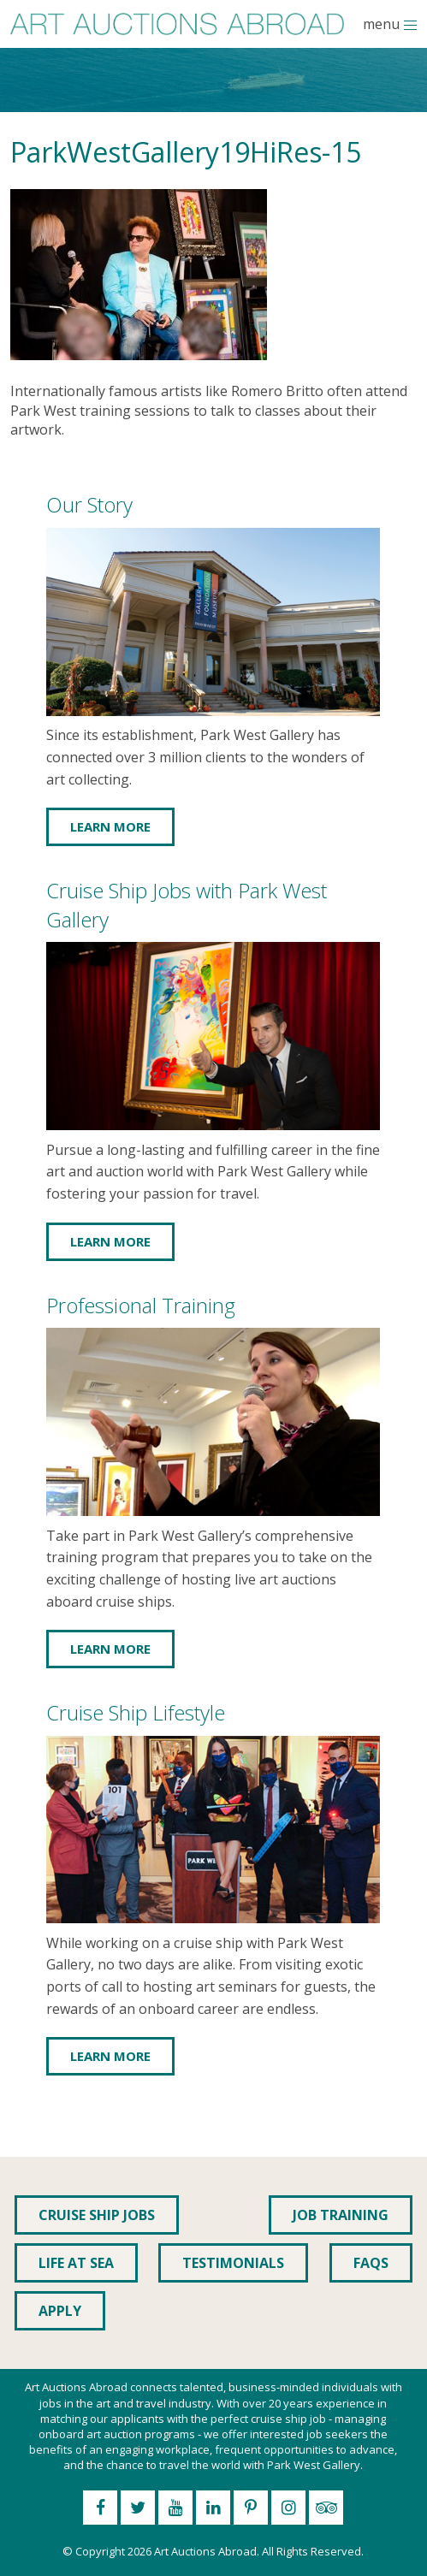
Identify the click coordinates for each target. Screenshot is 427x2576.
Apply (60, 2310)
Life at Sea (76, 2262)
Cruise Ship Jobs (97, 2215)
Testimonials (233, 2262)
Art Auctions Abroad (205, 2551)
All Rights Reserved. (313, 2551)
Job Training (340, 2215)
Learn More (110, 826)
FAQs (370, 2262)
